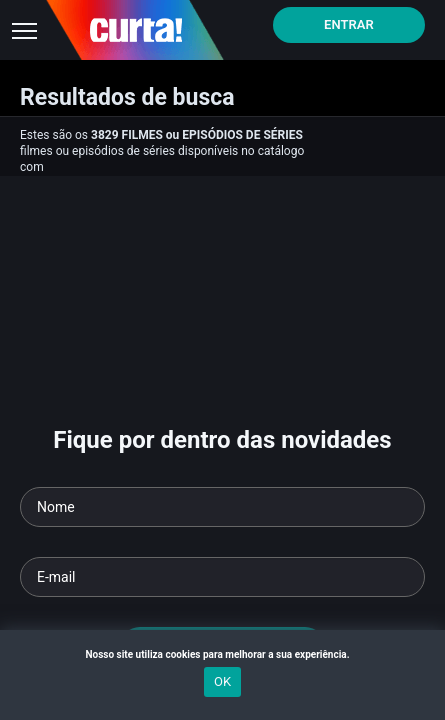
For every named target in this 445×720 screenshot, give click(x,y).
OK (222, 681)
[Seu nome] (222, 507)
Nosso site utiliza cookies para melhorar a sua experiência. (222, 654)
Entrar (349, 24)
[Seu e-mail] (222, 577)
